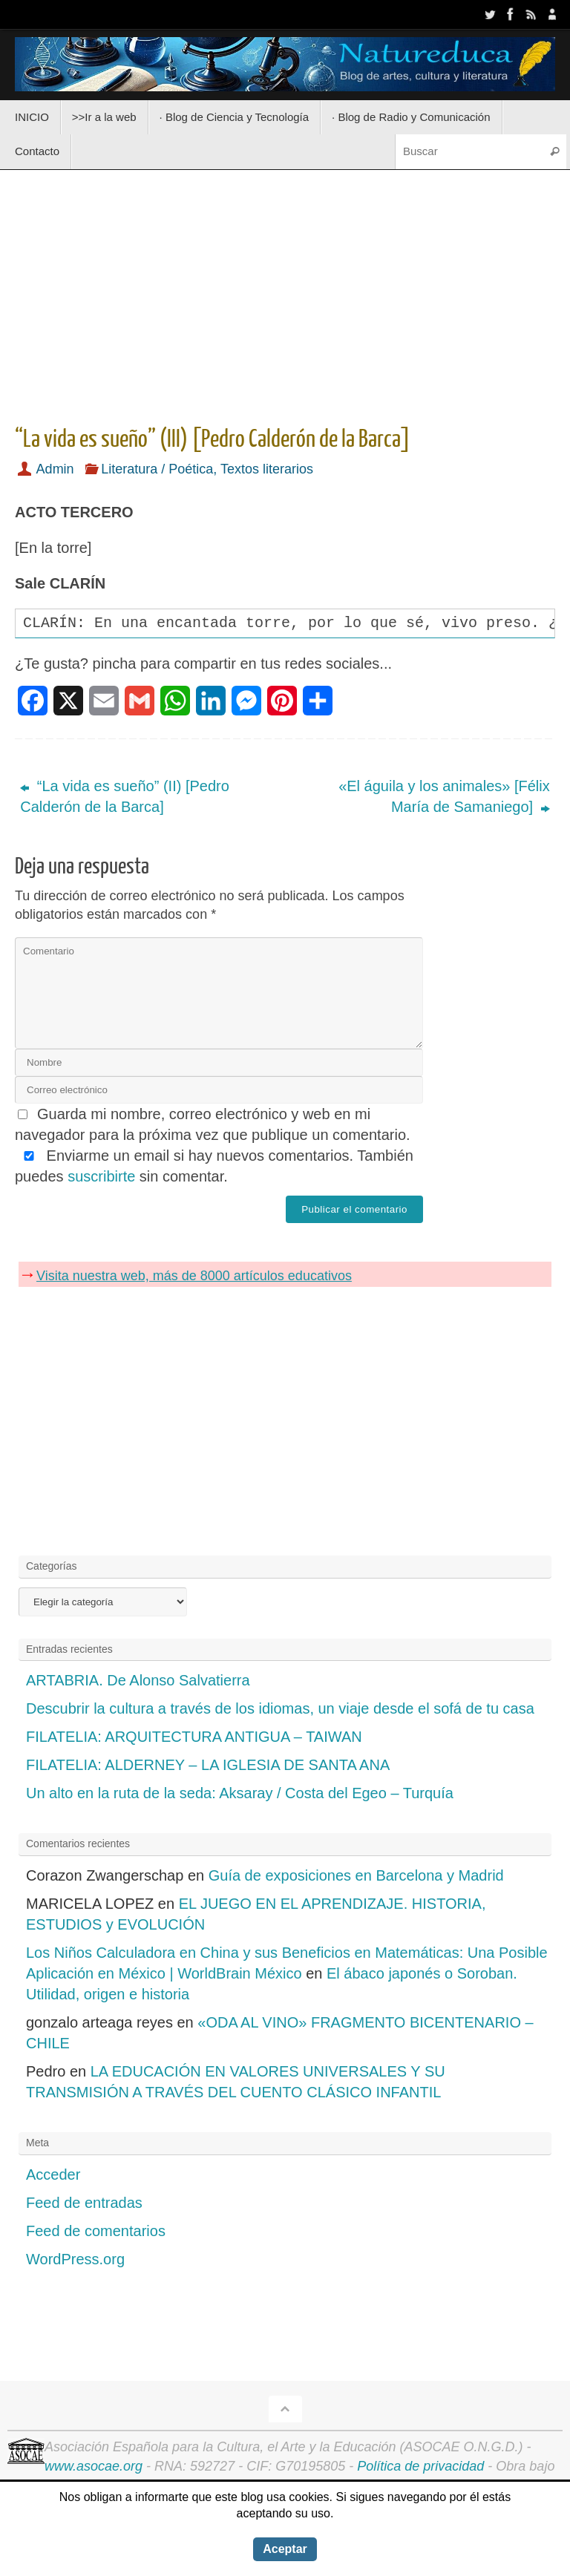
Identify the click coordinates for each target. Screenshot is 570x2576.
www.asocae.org (93, 2466)
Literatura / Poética (157, 469)
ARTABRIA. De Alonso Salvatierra (138, 1680)
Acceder (53, 2174)
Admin (55, 469)
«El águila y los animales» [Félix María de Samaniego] (444, 796)
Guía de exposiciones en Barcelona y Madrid (356, 1875)
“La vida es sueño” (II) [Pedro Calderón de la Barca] (124, 796)
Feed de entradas (84, 2203)
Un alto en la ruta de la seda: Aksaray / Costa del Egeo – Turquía (239, 1793)
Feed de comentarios (96, 2231)
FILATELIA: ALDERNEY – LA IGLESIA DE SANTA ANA (208, 1765)
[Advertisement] (285, 292)
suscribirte (101, 1176)
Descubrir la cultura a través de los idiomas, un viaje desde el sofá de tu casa (280, 1708)
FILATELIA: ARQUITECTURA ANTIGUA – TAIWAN (194, 1736)
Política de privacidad (420, 2466)
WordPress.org (75, 2259)
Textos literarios (266, 469)
